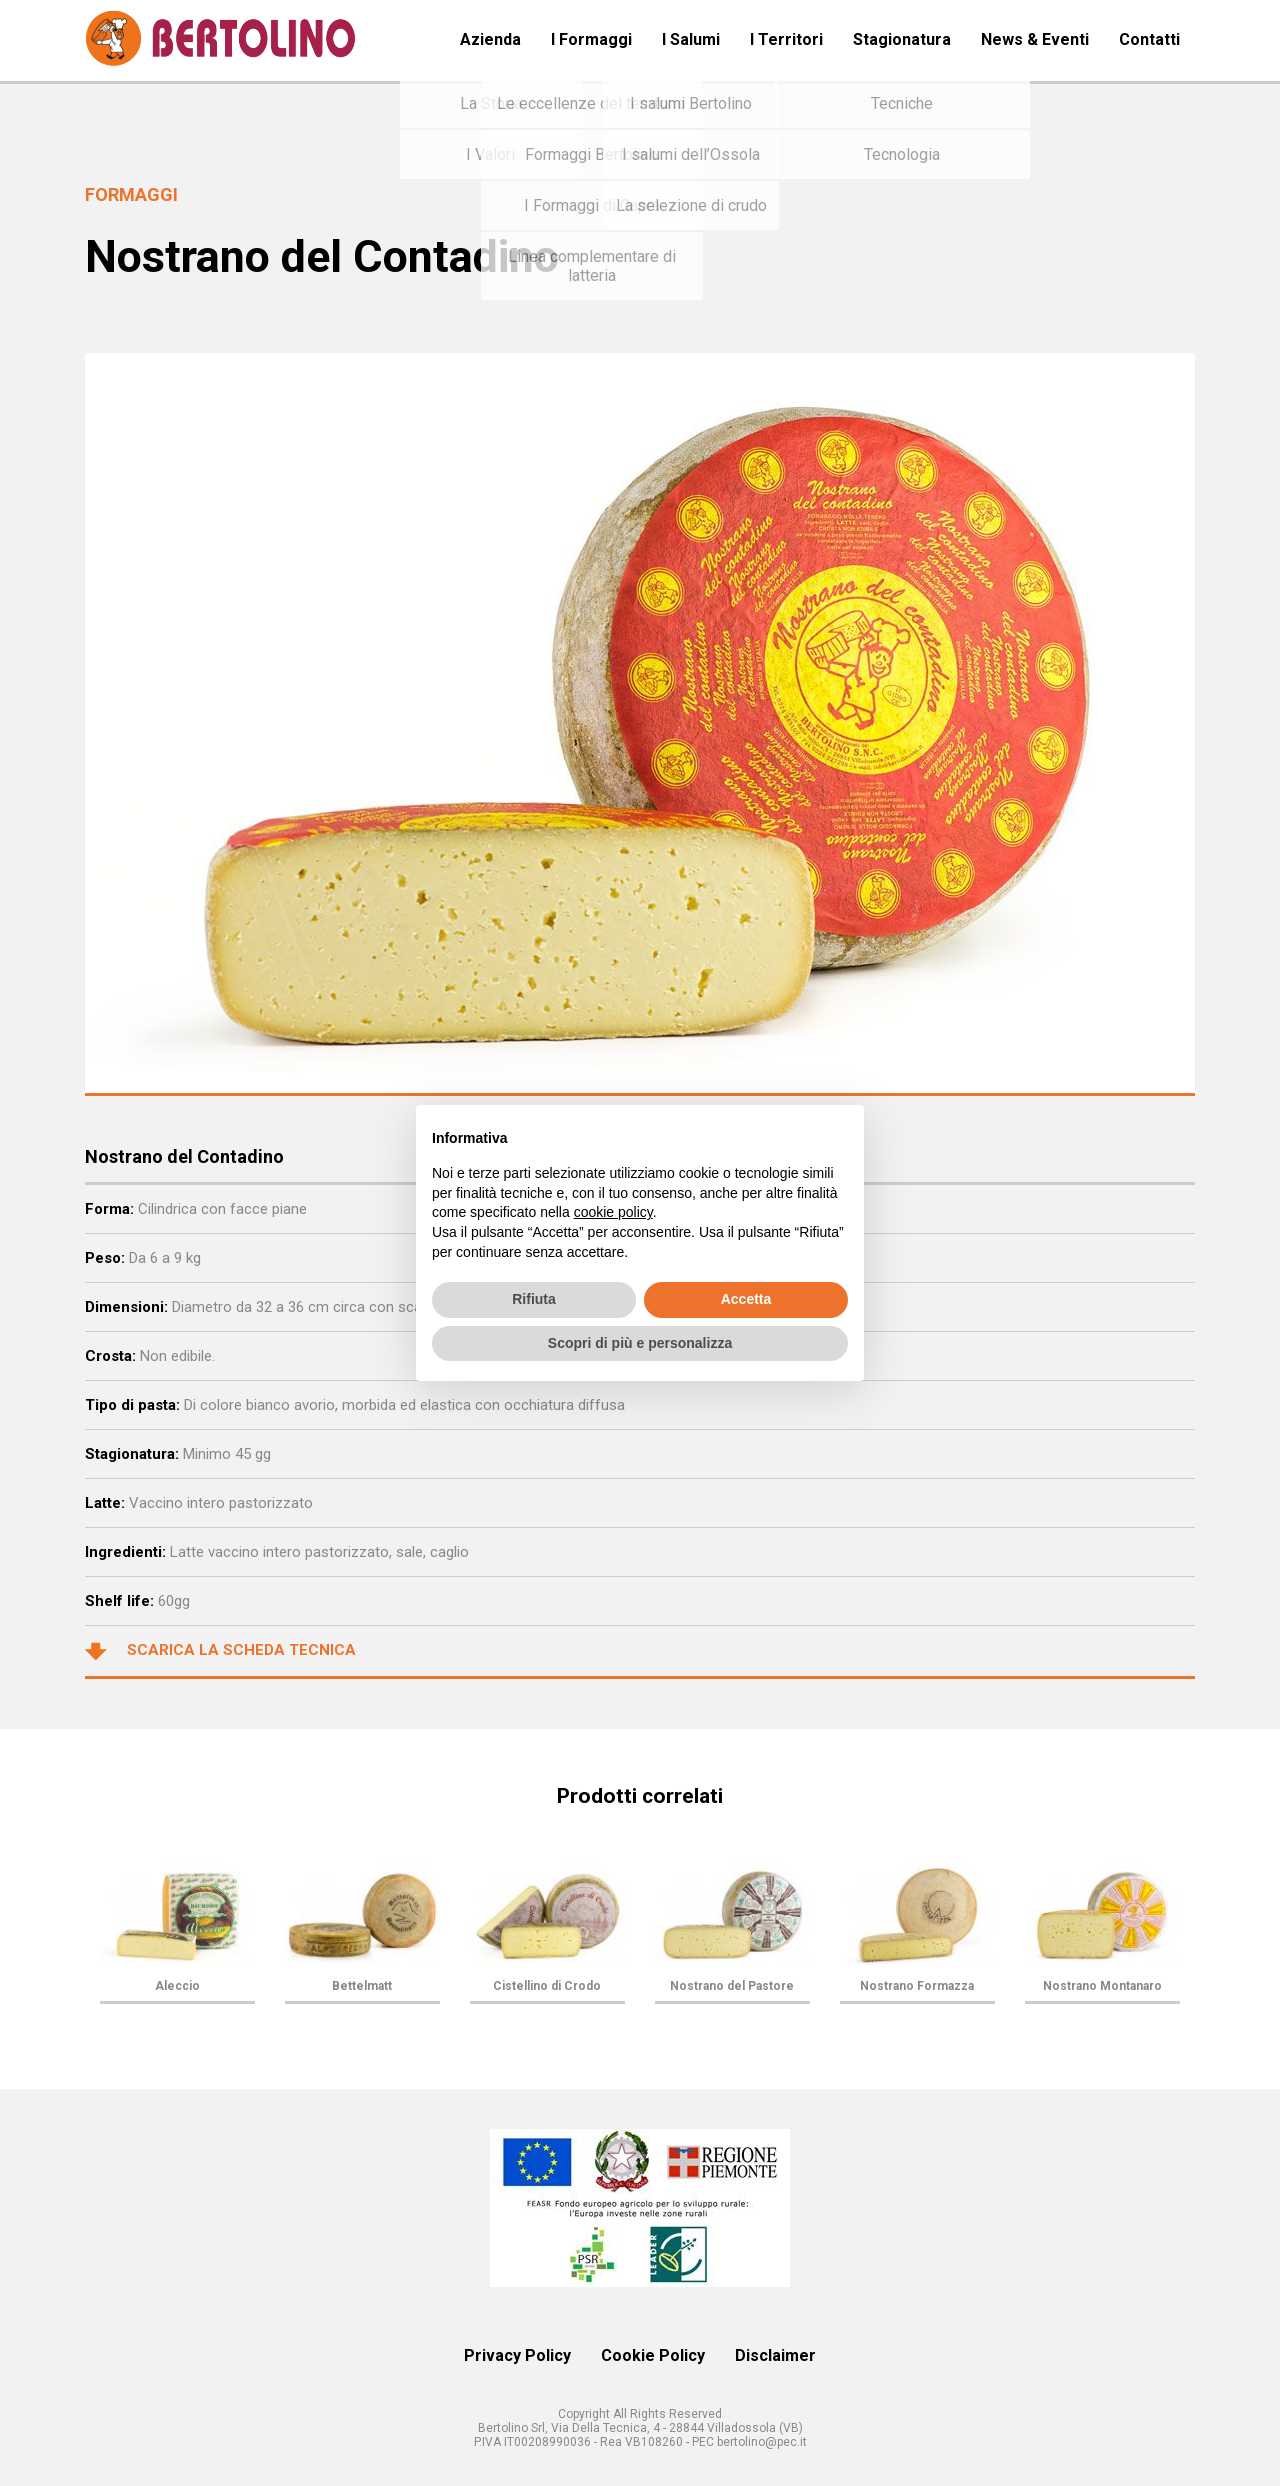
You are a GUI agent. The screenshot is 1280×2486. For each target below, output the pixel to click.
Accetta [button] (746, 1299)
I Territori (786, 39)
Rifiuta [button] (534, 1299)
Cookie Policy (653, 2355)
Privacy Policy (517, 2355)
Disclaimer (775, 2355)
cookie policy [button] (613, 1212)
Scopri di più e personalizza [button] (640, 1343)
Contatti (1149, 39)
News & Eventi (1035, 39)
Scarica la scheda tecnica (220, 1651)
